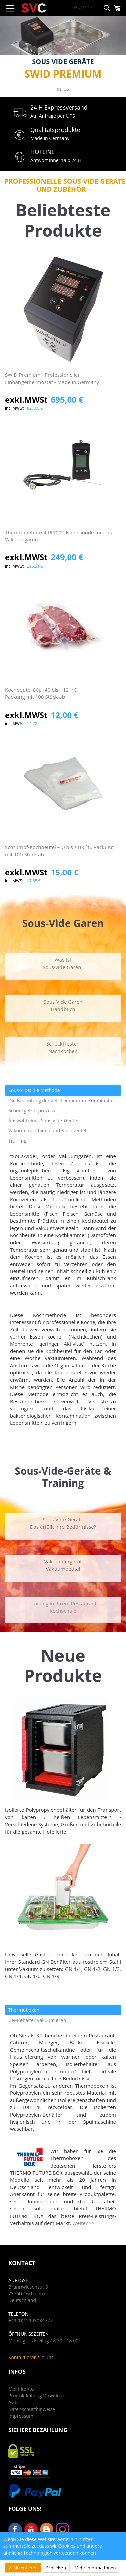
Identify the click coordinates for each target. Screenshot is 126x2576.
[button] (83, 7)
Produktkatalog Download (36, 2395)
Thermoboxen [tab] (23, 2010)
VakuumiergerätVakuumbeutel (63, 1565)
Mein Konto (21, 2389)
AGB (13, 2402)
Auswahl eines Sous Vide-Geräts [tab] (43, 1120)
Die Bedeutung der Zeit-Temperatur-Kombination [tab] (62, 1100)
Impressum (20, 2416)
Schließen (56, 2568)
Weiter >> (83, 2223)
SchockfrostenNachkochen (63, 1047)
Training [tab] (17, 1140)
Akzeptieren (25, 2568)
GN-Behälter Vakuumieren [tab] (37, 2020)
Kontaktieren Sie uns (30, 2357)
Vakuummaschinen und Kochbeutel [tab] (47, 1130)
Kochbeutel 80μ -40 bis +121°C (63, 693)
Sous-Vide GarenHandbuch (63, 1005)
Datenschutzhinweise (31, 2409)
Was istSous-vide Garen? (63, 963)
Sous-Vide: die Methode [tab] (34, 1090)
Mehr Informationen (95, 2568)
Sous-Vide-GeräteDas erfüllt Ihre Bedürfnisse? (63, 1523)
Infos (63, 89)
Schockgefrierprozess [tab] (31, 1110)
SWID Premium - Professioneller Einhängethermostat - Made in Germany (52, 378)
